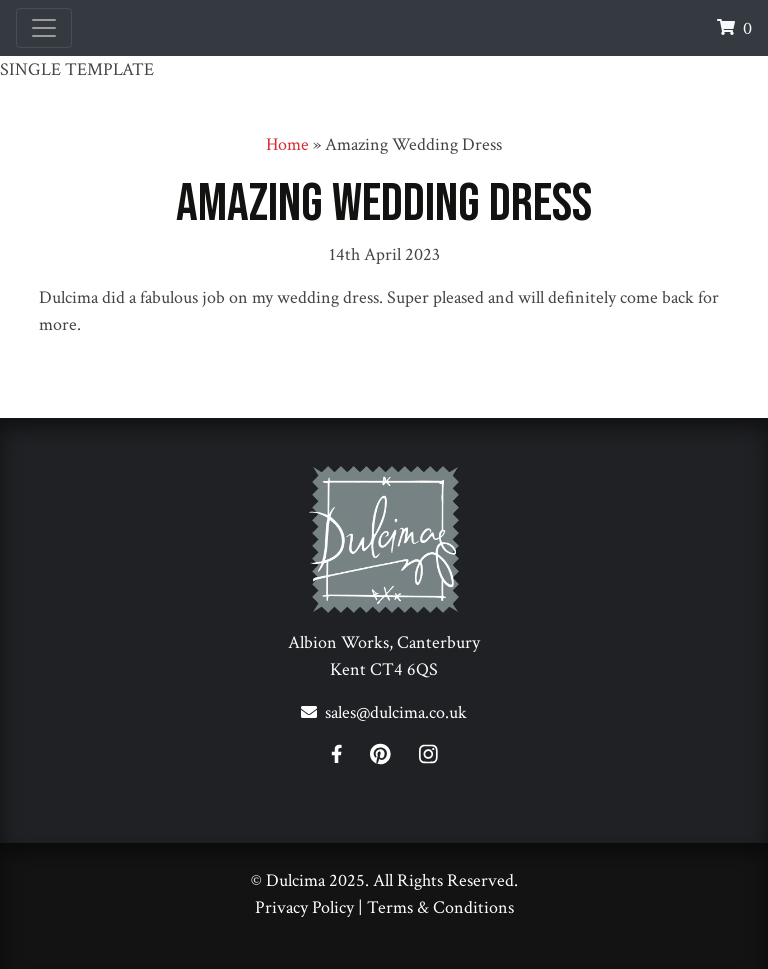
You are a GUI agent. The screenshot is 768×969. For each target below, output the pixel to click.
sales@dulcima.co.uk (396, 712)
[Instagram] (428, 757)
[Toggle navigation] (44, 28)
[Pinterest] (392, 757)
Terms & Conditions (440, 907)
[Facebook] (348, 757)
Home (287, 144)
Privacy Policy (304, 907)
